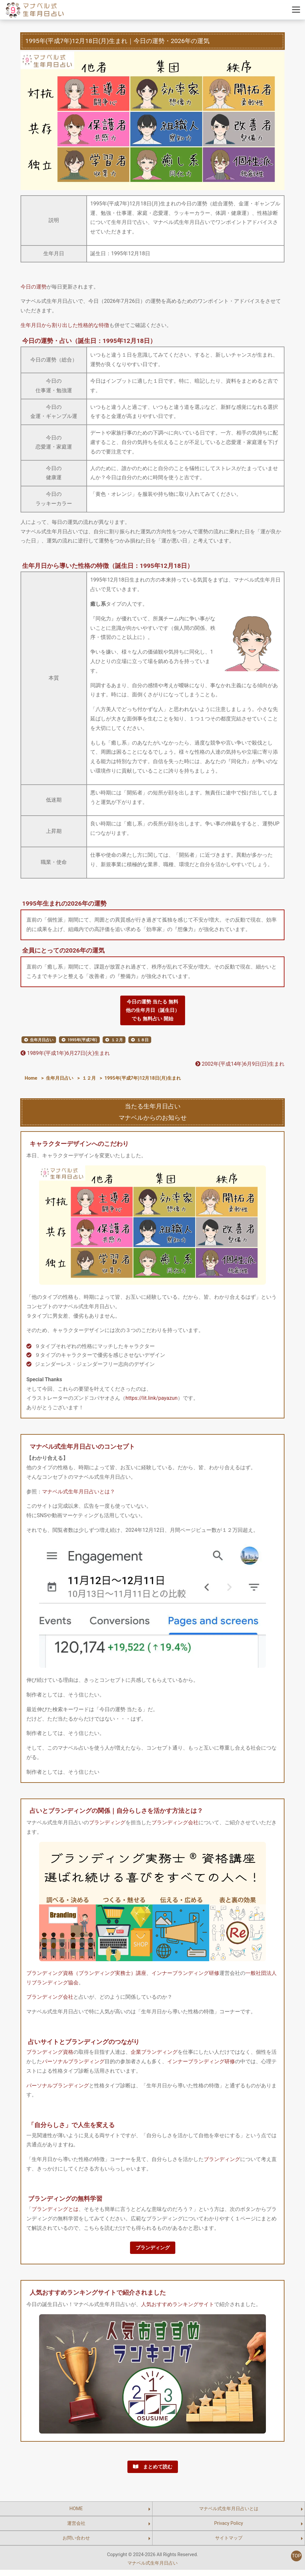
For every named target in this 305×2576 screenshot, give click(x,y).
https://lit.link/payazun (151, 1401)
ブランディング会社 (175, 1825)
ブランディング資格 (49, 2055)
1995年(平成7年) (82, 1043)
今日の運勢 (34, 287)
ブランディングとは (55, 2212)
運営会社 (76, 2529)
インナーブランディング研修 (185, 1976)
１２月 (117, 1043)
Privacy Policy (228, 2529)
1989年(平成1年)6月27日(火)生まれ (65, 1056)
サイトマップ (228, 2544)
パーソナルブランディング (73, 2065)
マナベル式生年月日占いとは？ (78, 1494)
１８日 (143, 1043)
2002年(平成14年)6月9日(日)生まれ (239, 1067)
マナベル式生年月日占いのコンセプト (82, 1449)
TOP (296, 2556)
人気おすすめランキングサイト (177, 2309)
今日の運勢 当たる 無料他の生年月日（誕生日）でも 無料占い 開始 (152, 1011)
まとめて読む (152, 2472)
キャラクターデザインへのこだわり (79, 1146)
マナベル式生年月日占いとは (228, 2515)
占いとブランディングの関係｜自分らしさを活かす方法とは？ (116, 1813)
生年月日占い (41, 1043)
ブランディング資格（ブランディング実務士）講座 (86, 1976)
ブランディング (107, 1825)
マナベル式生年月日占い (152, 2569)
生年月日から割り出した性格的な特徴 (65, 325)
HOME (76, 2515)
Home (31, 1081)
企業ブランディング (154, 2055)
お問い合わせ (76, 2544)
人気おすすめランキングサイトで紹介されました (98, 2297)
